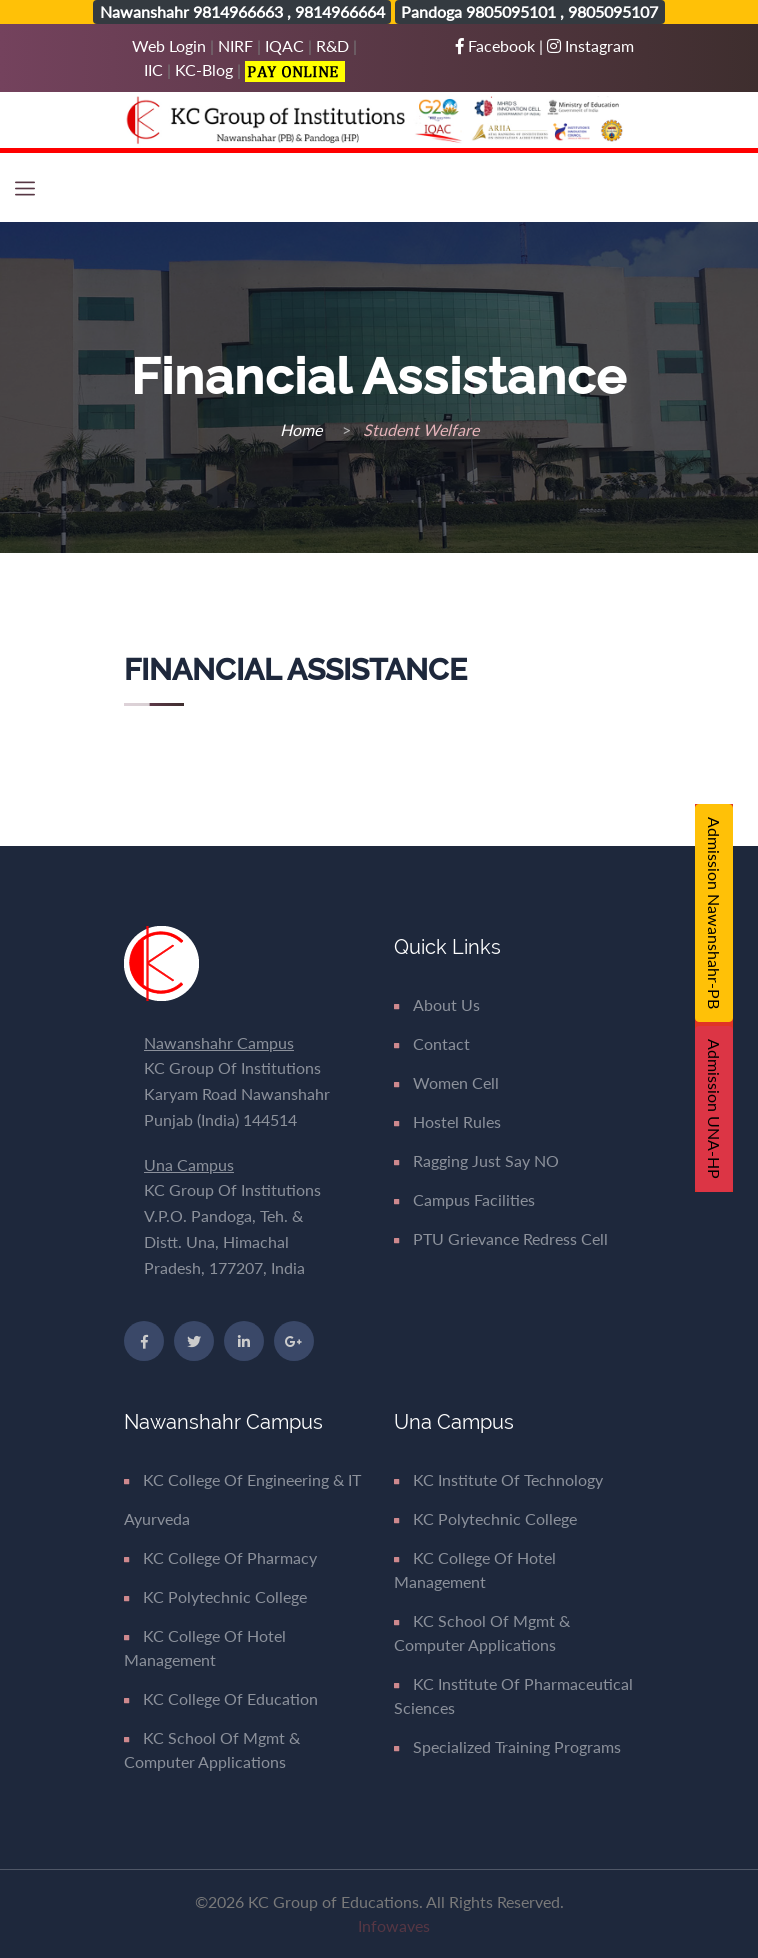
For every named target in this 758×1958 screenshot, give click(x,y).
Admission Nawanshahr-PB (714, 913)
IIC (153, 69)
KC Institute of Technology (498, 1479)
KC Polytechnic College (215, 1596)
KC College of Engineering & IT (242, 1479)
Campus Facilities (464, 1199)
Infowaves (394, 1925)
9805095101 (511, 11)
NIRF (235, 45)
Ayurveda (157, 1518)
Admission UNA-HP (714, 1109)
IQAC (284, 45)
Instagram (590, 45)
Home (303, 429)
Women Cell (446, 1082)
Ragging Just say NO (476, 1160)
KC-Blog (204, 69)
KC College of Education (221, 1698)
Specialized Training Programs (507, 1746)
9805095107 (613, 11)
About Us (437, 1004)
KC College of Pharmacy (220, 1557)
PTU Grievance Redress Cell (501, 1238)
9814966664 (340, 11)
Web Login (171, 45)
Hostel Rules (447, 1121)
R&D (332, 45)
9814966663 (238, 11)
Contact (432, 1043)
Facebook (497, 45)
